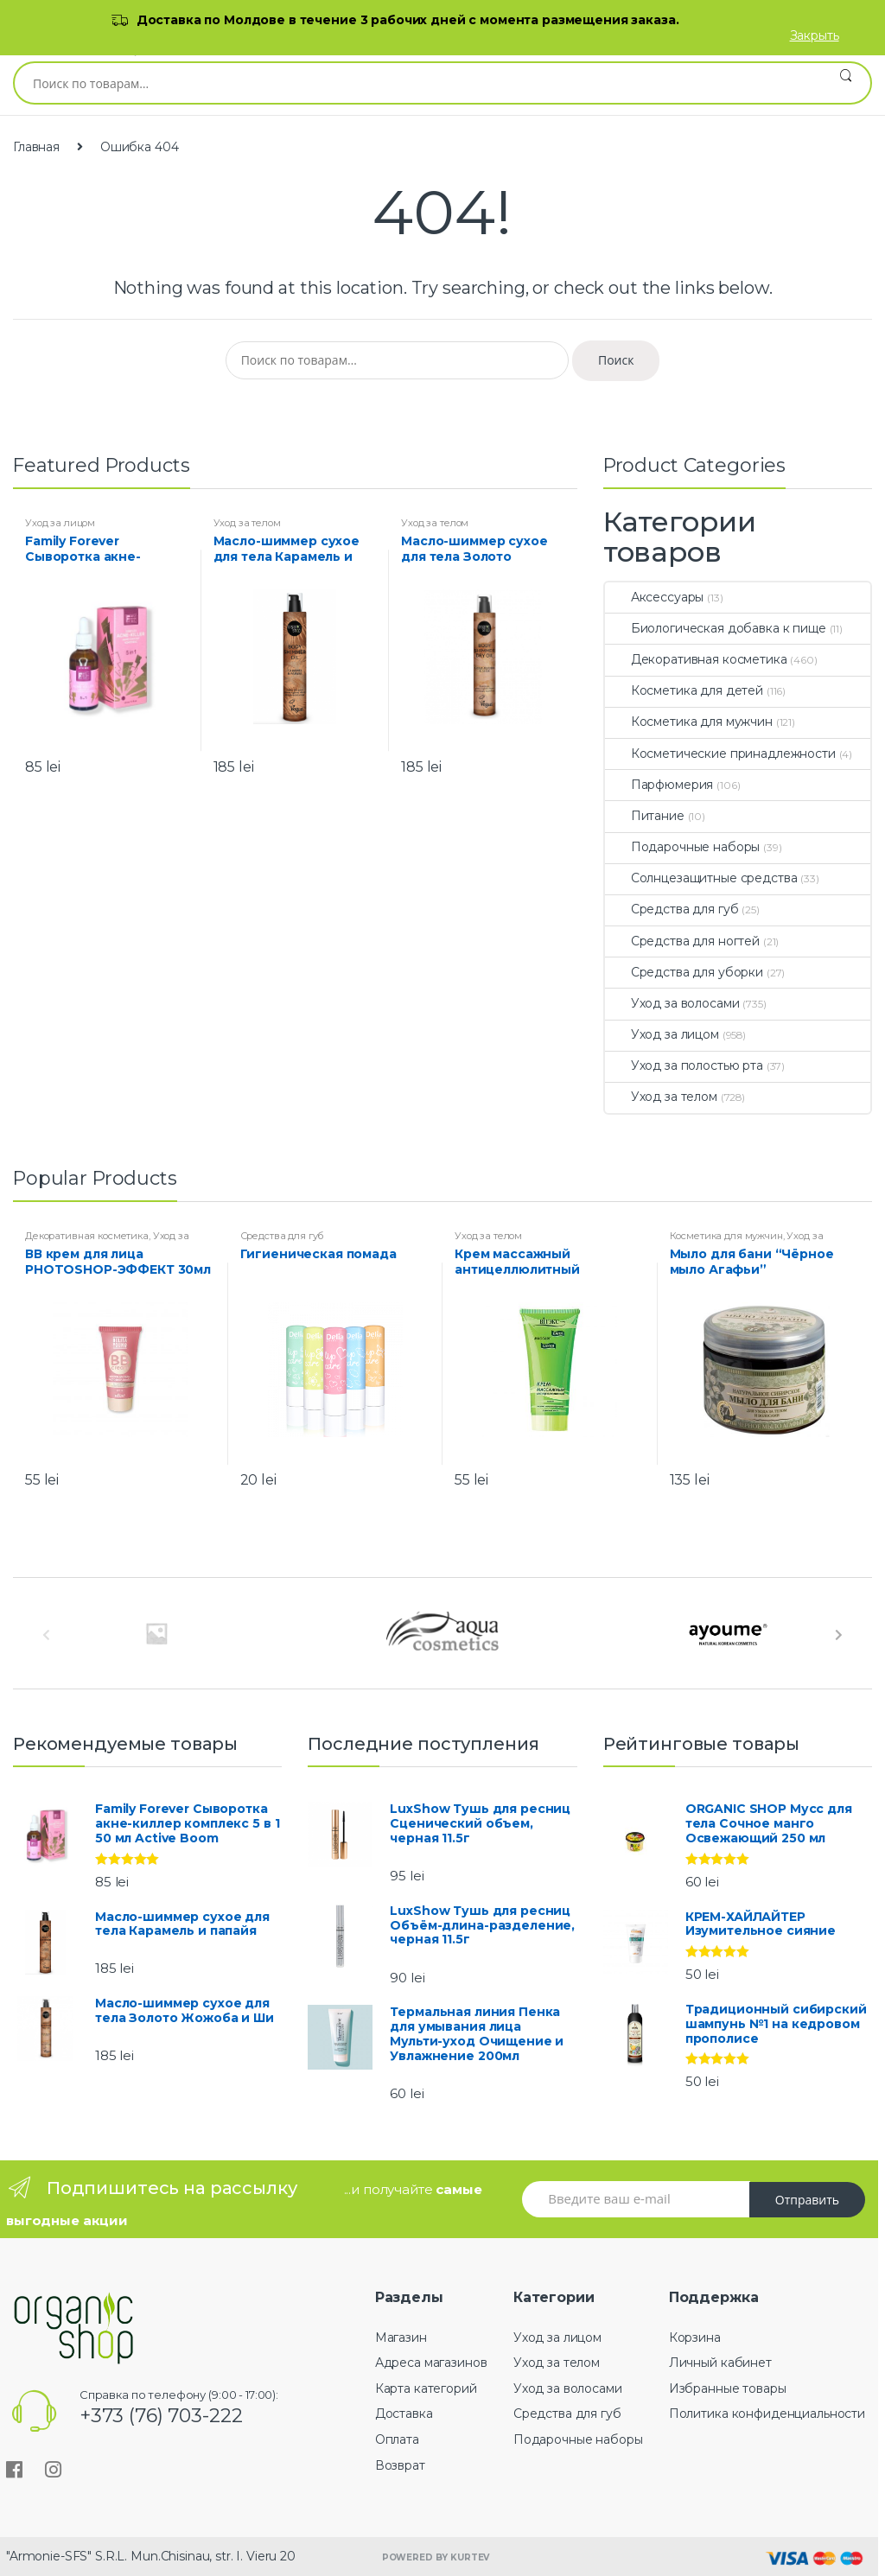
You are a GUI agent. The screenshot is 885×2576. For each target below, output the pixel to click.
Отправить (807, 2199)
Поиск (845, 83)
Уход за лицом (60, 523)
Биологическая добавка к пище (715, 628)
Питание (644, 816)
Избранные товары (727, 2388)
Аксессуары (654, 597)
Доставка (404, 2413)
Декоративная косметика (696, 659)
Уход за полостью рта (684, 1065)
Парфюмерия (659, 784)
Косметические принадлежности (720, 753)
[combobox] (418, 83)
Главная (36, 147)
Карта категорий (426, 2388)
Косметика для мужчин (689, 721)
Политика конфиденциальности (767, 2413)
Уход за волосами (672, 1003)
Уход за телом (247, 523)
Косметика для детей (684, 690)
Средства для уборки (684, 972)
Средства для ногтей (682, 941)
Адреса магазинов (431, 2362)
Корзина (695, 2337)
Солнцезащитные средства (701, 878)
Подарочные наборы (683, 847)
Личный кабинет (720, 2362)
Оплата (397, 2439)
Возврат (400, 2465)
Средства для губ (672, 909)
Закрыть (814, 35)
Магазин (401, 2337)
